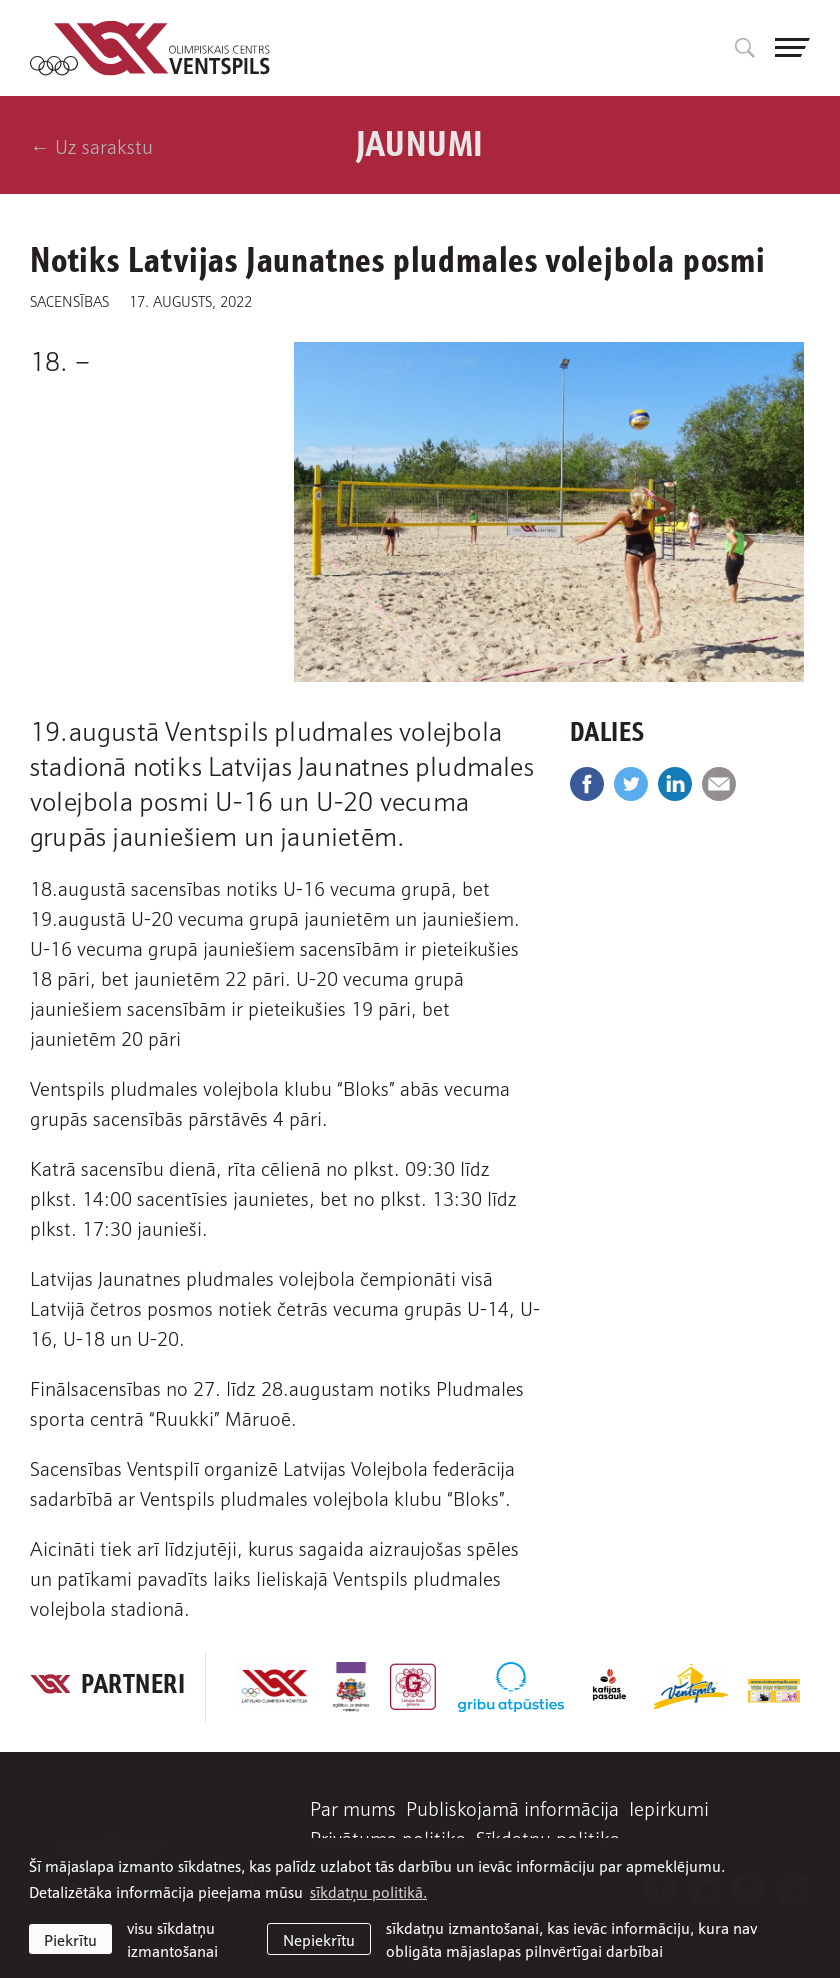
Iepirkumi (669, 1807)
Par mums (353, 1807)
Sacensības (69, 300)
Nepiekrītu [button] (319, 1939)
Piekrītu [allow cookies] (70, 1939)
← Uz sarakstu (91, 145)
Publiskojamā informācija (512, 1807)
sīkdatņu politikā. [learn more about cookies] (368, 1891)
